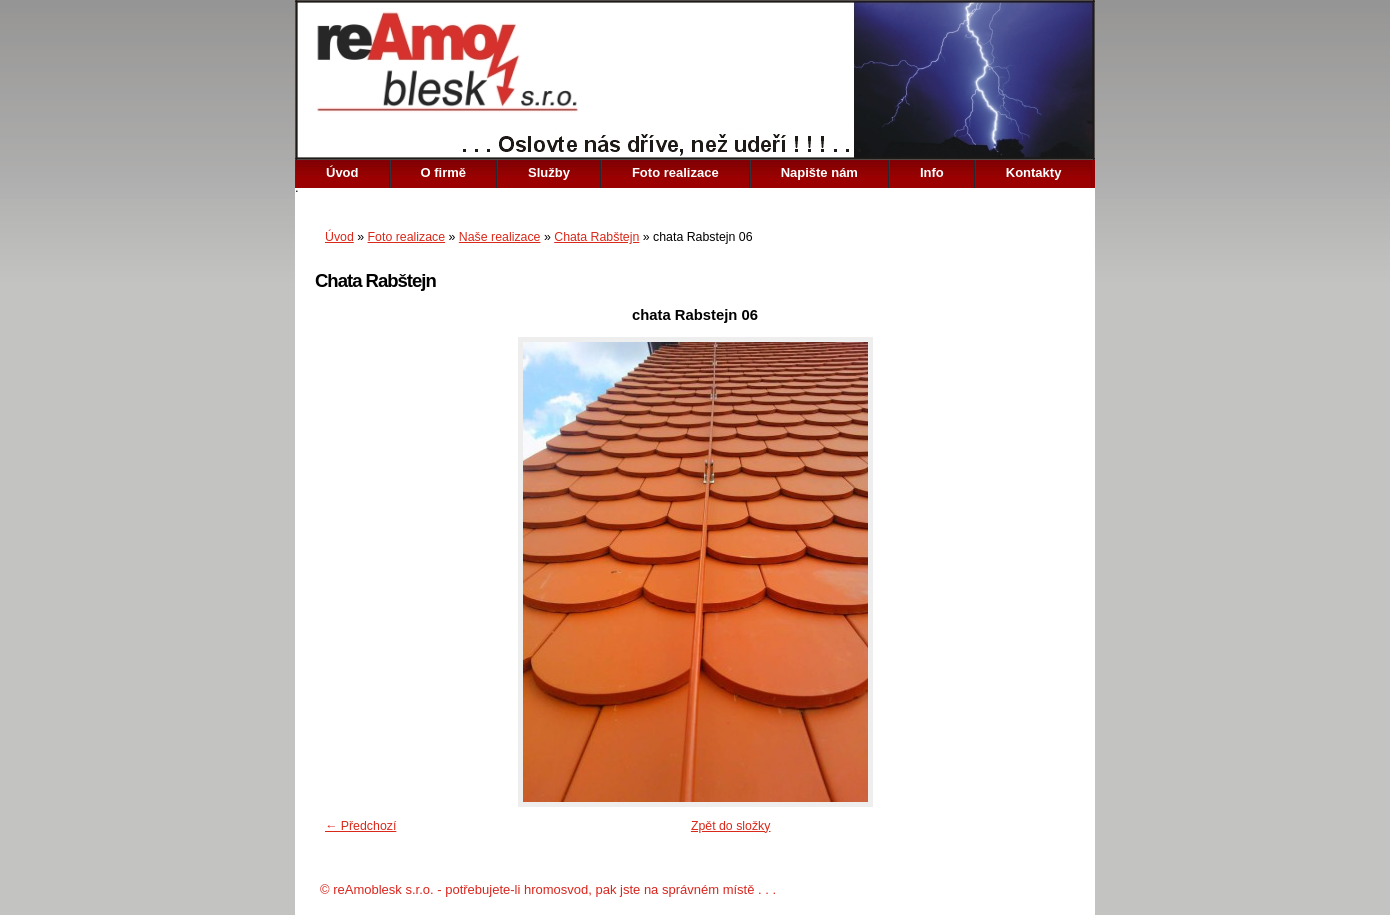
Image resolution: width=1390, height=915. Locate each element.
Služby (549, 172)
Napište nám (819, 172)
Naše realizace (500, 237)
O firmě (444, 172)
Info (932, 172)
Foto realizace (675, 172)
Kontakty (1034, 172)
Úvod (342, 172)
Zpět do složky (731, 826)
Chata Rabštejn (596, 237)
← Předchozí (360, 826)
